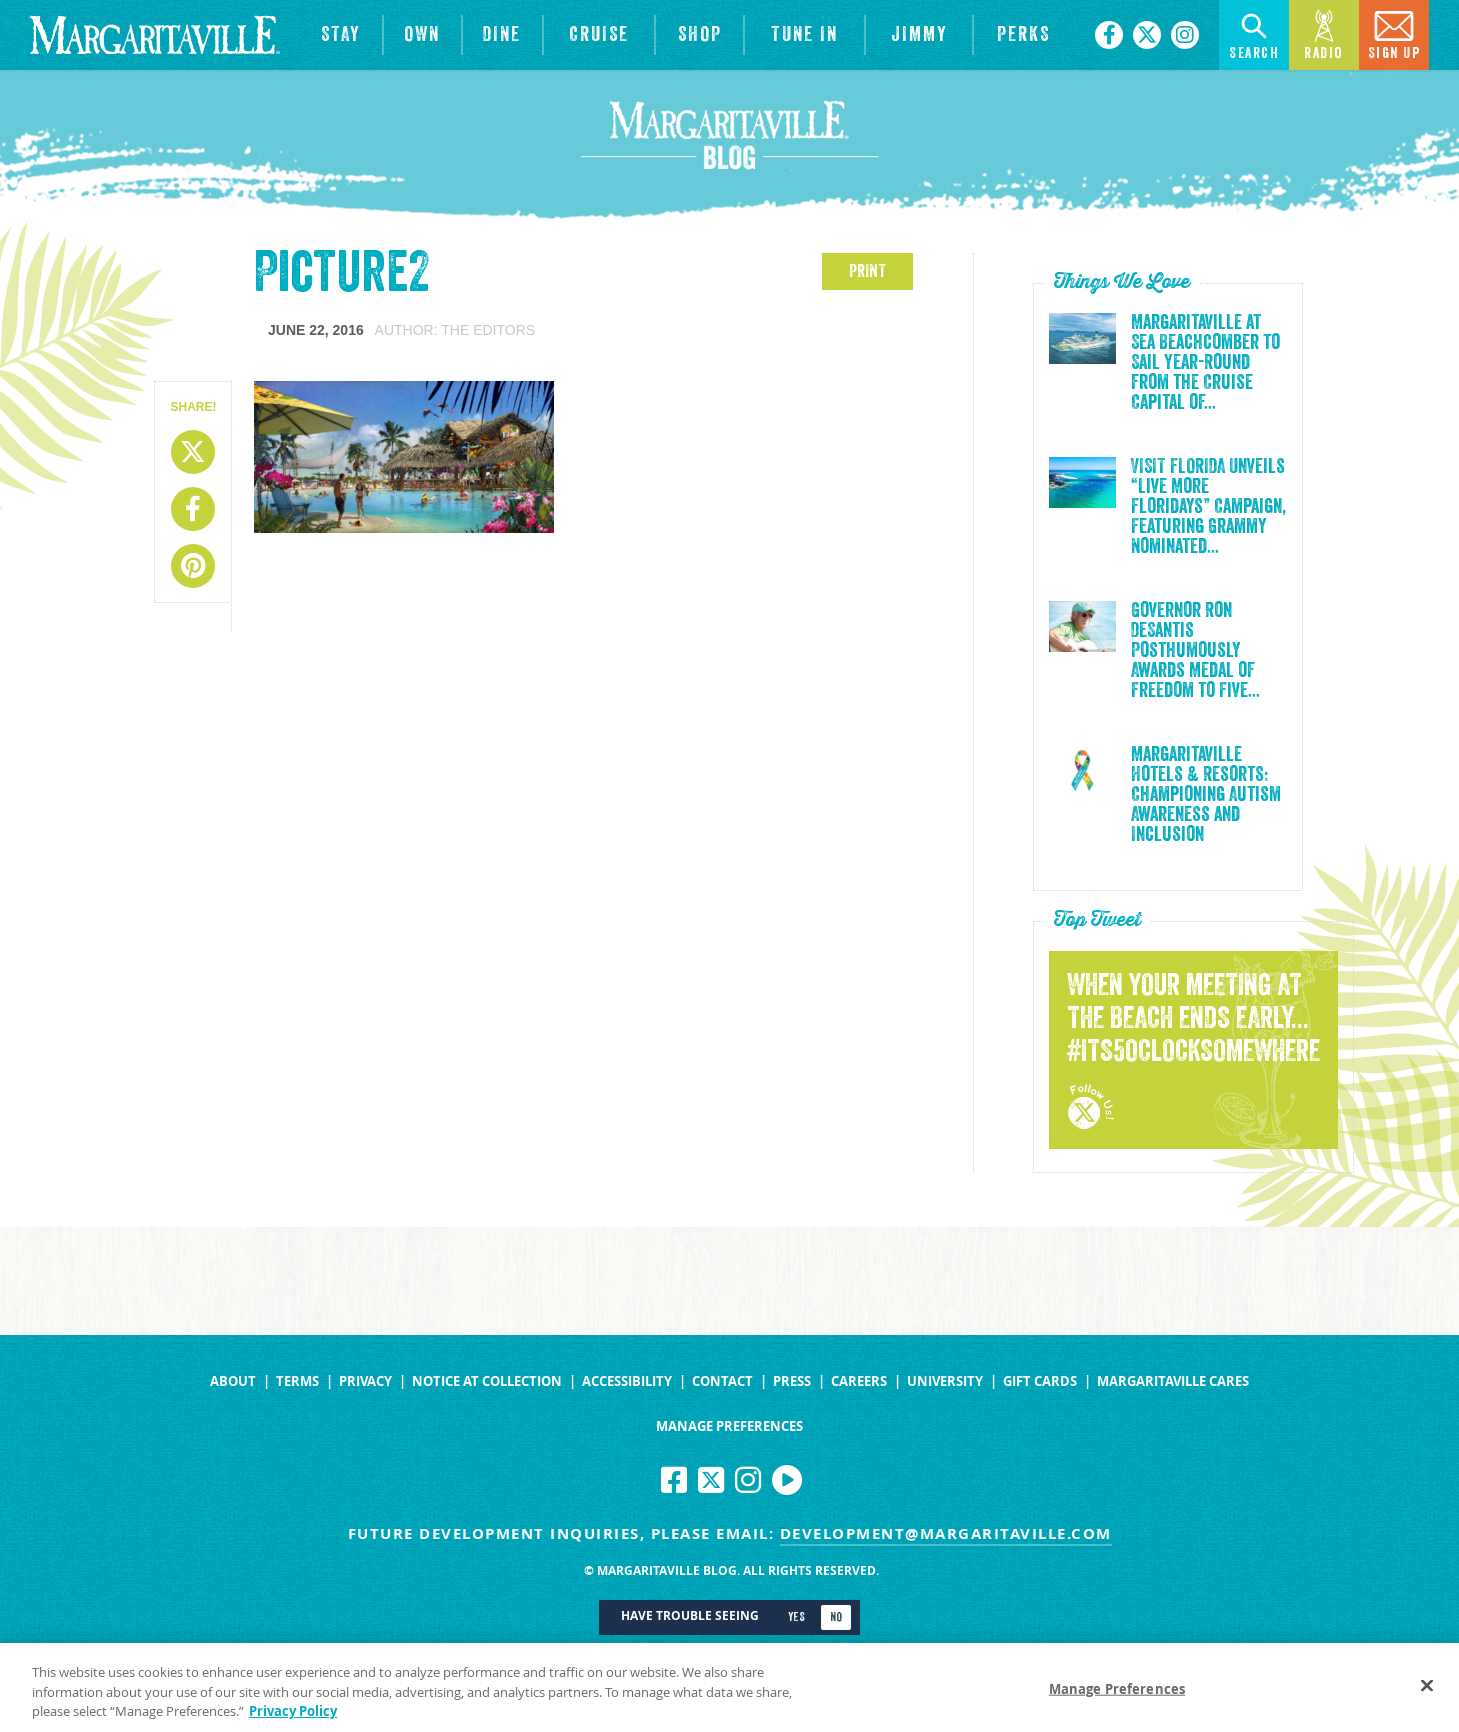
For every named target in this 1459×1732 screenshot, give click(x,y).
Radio (1324, 33)
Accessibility (627, 1381)
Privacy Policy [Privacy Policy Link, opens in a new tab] (293, 1717)
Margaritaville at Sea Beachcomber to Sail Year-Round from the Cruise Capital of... (1205, 363)
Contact (722, 1381)
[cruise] (599, 35)
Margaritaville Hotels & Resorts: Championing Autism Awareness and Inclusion (1206, 795)
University (945, 1381)
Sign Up (1394, 33)
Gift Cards (1040, 1381)
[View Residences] (422, 35)
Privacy (365, 1381)
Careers (859, 1381)
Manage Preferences (729, 1426)
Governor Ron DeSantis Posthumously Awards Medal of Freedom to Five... (1195, 651)
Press (792, 1381)
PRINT (867, 271)
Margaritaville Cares (1173, 1381)
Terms (297, 1381)
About (233, 1381)
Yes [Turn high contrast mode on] (796, 1617)
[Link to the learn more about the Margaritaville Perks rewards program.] (1024, 35)
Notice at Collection (487, 1381)
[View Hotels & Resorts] (341, 35)
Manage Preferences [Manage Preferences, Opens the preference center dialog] (1117, 1694)
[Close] (1427, 1690)
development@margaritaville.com (946, 1533)
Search (1254, 33)
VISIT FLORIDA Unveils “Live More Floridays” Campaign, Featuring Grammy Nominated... (1208, 507)
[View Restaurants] (503, 35)
